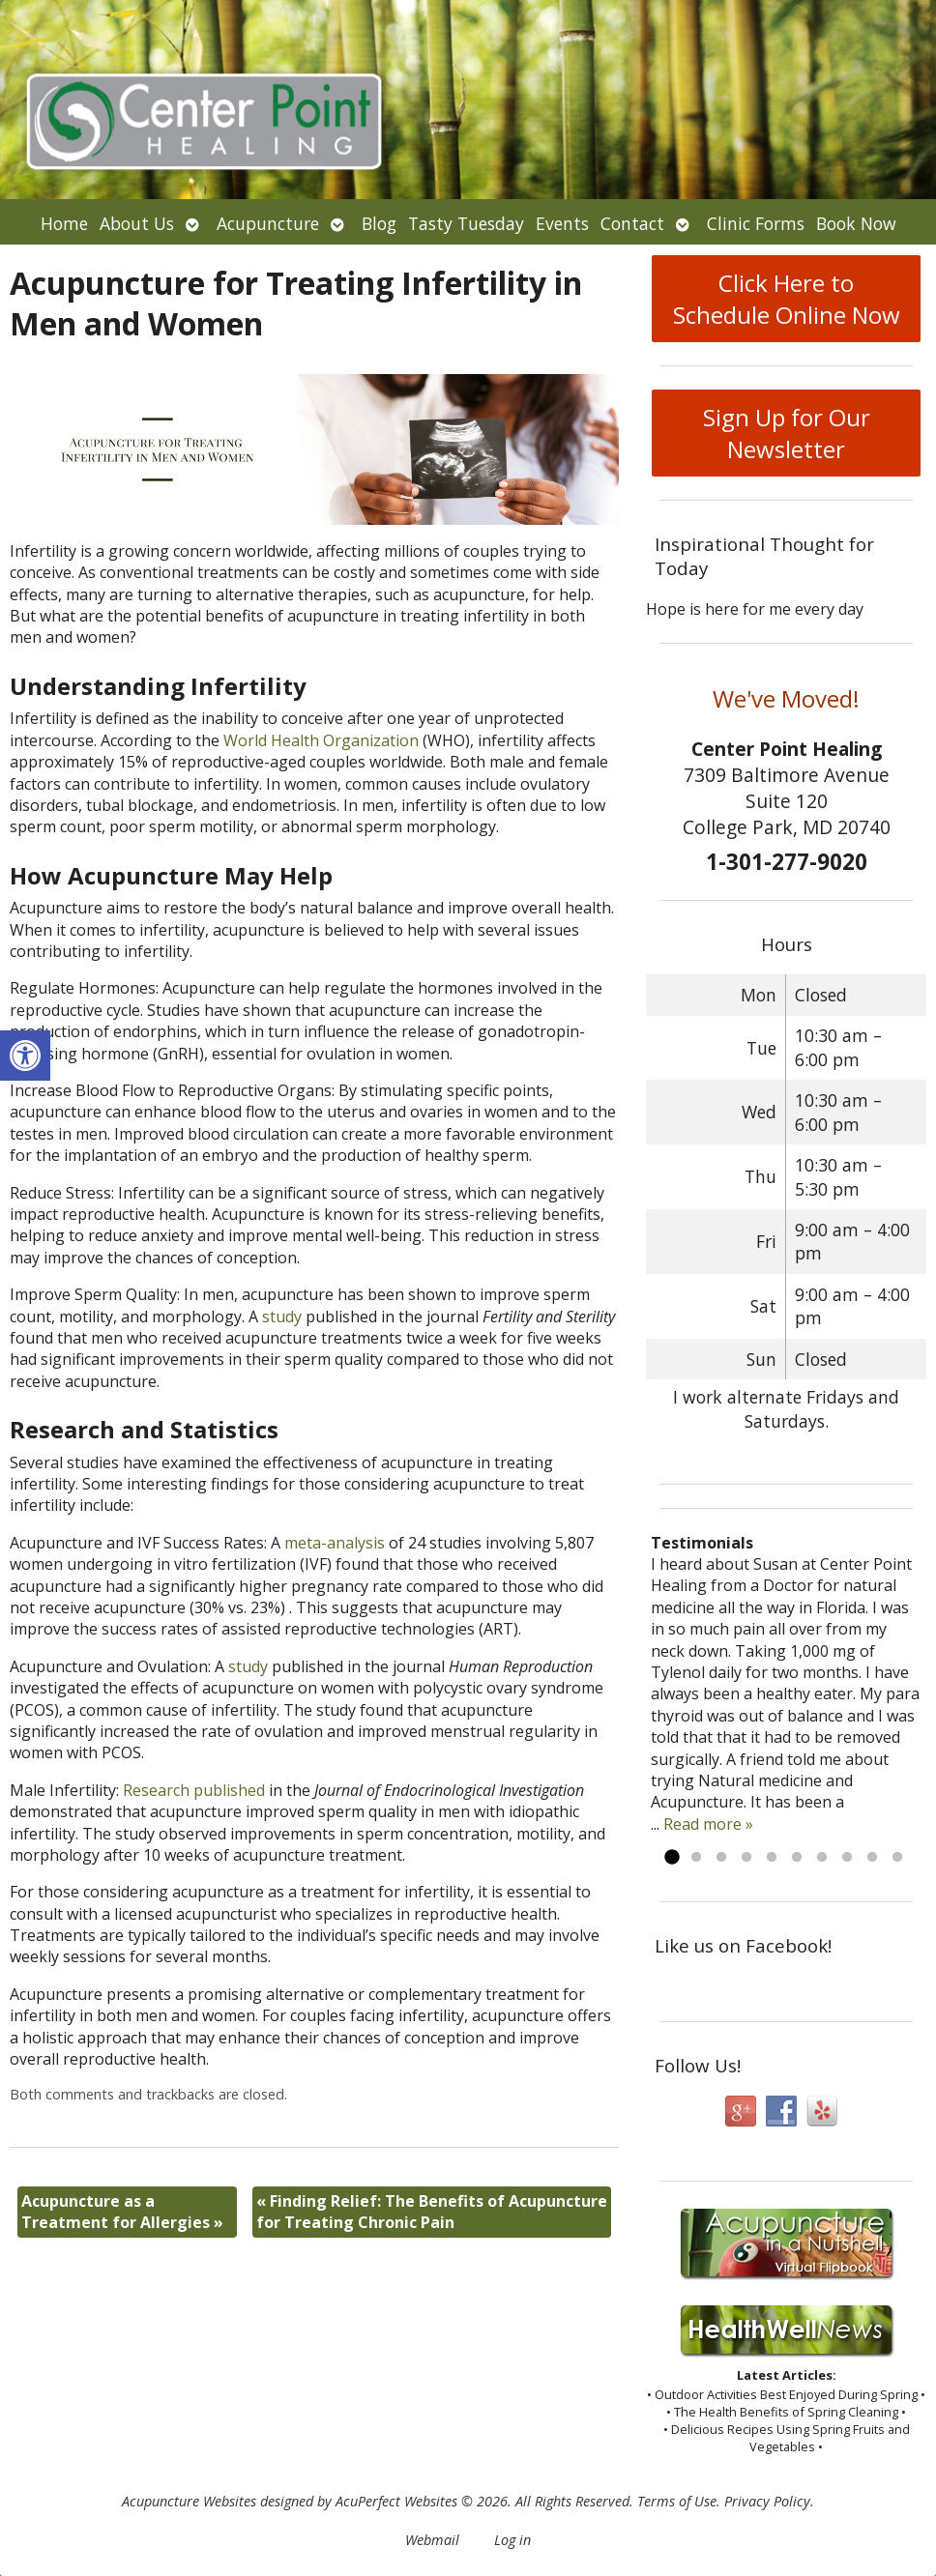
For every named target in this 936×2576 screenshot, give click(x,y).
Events (562, 223)
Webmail (432, 2540)
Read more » (708, 1824)
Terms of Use (677, 2501)
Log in (512, 2540)
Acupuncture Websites (189, 2501)
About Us (137, 223)
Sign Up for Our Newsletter (786, 433)
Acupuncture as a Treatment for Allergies (122, 2211)
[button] (25, 1055)
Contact (632, 223)
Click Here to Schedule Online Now (786, 299)
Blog (379, 223)
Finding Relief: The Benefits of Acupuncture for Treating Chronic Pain (431, 2211)
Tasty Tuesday (466, 223)
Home (64, 223)
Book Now (856, 223)
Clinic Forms (755, 223)
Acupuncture (268, 223)
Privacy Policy (767, 2501)
